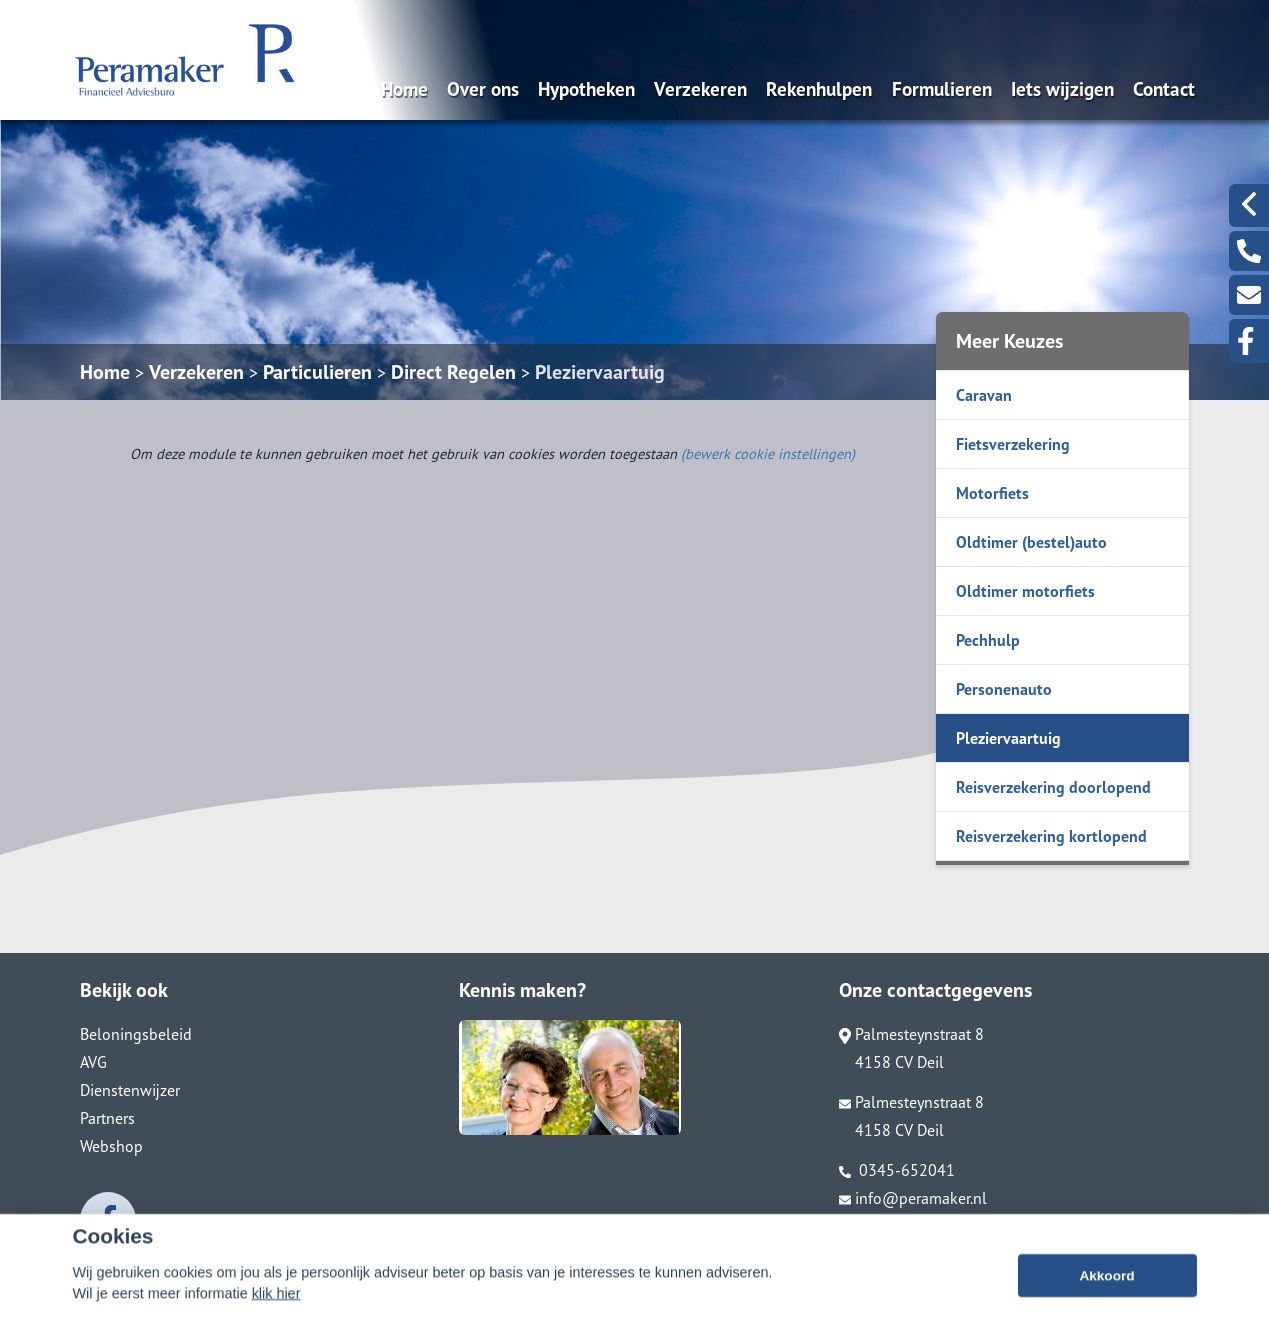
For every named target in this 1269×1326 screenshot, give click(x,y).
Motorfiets (992, 493)
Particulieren (317, 372)
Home (404, 88)
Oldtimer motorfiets (1025, 591)
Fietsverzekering (1013, 444)
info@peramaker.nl (913, 1198)
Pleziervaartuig (600, 372)
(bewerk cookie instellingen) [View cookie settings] (768, 453)
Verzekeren (700, 88)
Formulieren (942, 88)
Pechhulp (988, 640)
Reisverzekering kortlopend (1051, 836)
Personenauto (1004, 689)
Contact (1164, 88)
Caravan (984, 395)
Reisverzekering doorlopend (1053, 787)
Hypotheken (586, 88)
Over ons (483, 88)
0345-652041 (897, 1170)
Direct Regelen (453, 372)
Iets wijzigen (1062, 88)
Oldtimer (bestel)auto (1031, 542)
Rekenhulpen (819, 88)
